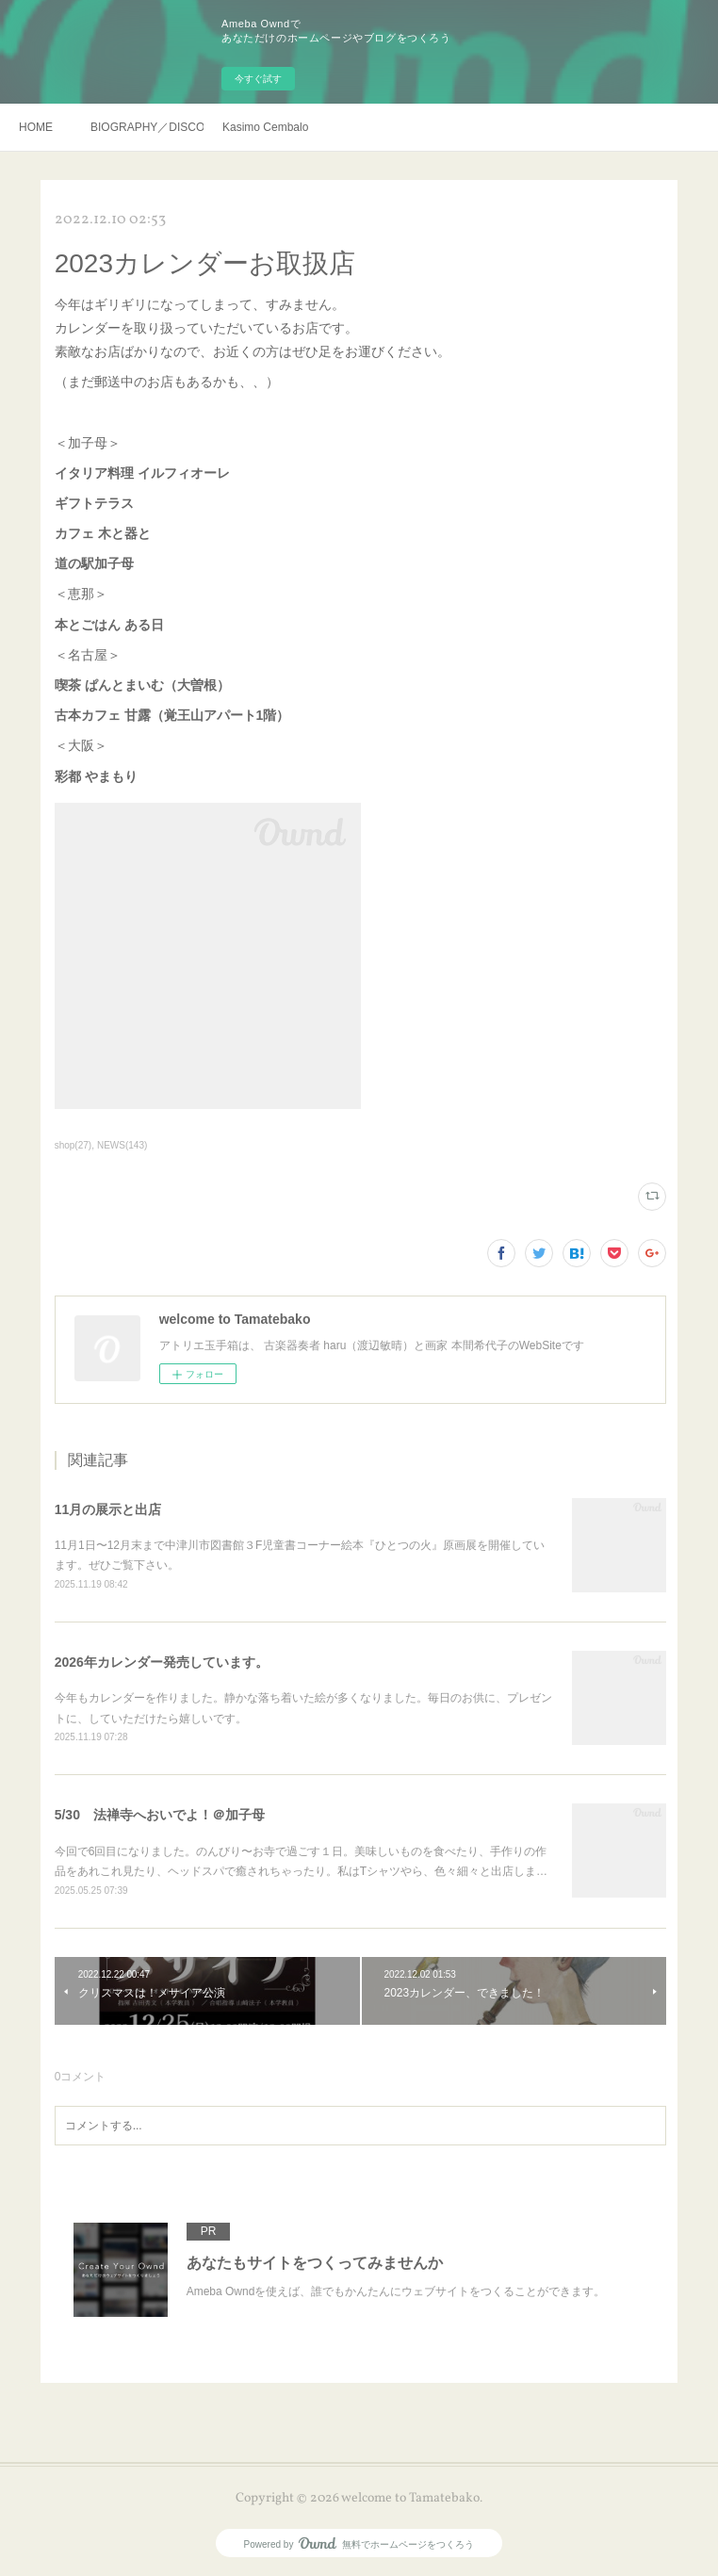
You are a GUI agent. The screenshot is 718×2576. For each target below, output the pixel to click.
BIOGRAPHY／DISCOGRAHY (147, 127)
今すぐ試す (258, 78)
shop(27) (73, 1145)
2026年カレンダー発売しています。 (162, 1662)
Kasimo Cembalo (265, 127)
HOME (36, 127)
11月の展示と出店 (108, 1509)
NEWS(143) (122, 1145)
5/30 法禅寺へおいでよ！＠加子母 (160, 1814)
